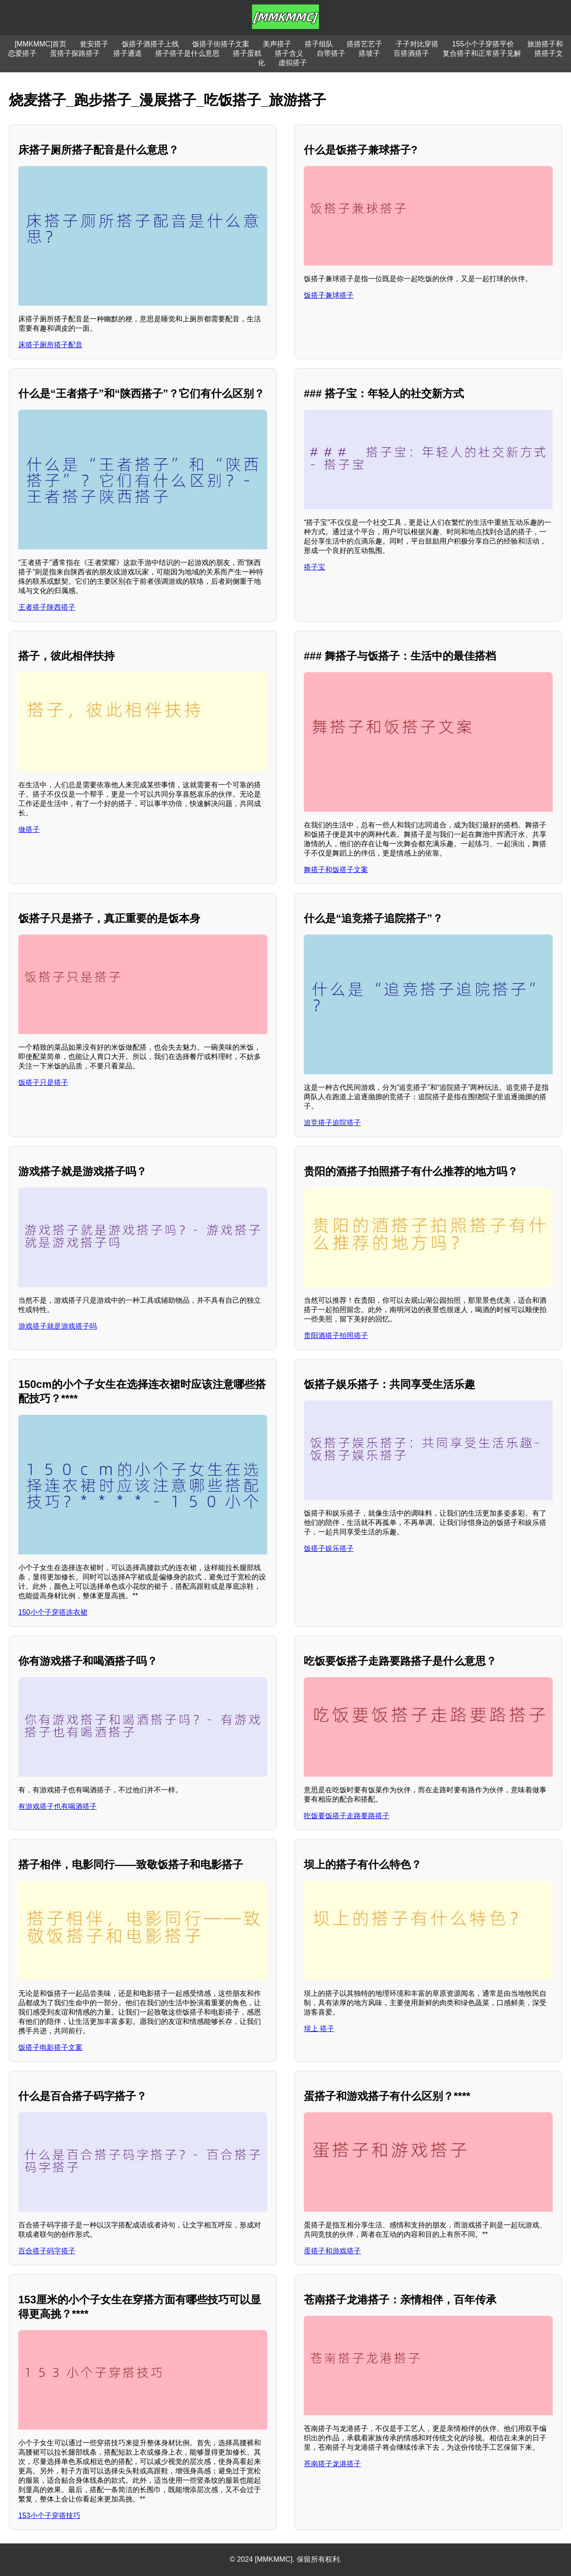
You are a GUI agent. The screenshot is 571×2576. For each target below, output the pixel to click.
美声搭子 (277, 44)
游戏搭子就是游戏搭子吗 (57, 1326)
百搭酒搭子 (411, 53)
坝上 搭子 (319, 2028)
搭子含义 (289, 53)
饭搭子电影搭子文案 (50, 2047)
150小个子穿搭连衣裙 (52, 1612)
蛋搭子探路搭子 (75, 53)
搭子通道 (127, 53)
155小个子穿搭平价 (483, 44)
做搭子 (29, 829)
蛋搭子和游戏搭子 (332, 2251)
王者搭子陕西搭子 (46, 607)
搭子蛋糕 (247, 53)
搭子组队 (319, 44)
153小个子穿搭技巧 (49, 2515)
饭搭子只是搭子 (43, 1082)
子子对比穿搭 (417, 44)
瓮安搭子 (94, 44)
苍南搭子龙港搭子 (332, 2464)
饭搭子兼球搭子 (329, 295)
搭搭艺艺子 (364, 44)
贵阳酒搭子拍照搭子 (336, 1335)
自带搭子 (331, 53)
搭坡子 (369, 53)
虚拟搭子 (292, 62)
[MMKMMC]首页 (40, 44)
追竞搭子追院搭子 (332, 1122)
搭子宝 (314, 567)
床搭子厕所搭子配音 (50, 345)
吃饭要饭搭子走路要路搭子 (346, 1816)
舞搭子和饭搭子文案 (336, 869)
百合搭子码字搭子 (46, 2251)
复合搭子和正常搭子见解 (482, 53)
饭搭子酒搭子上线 (150, 44)
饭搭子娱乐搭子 (329, 1548)
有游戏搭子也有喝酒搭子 (57, 1806)
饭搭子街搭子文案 (220, 44)
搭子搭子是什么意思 (187, 53)
